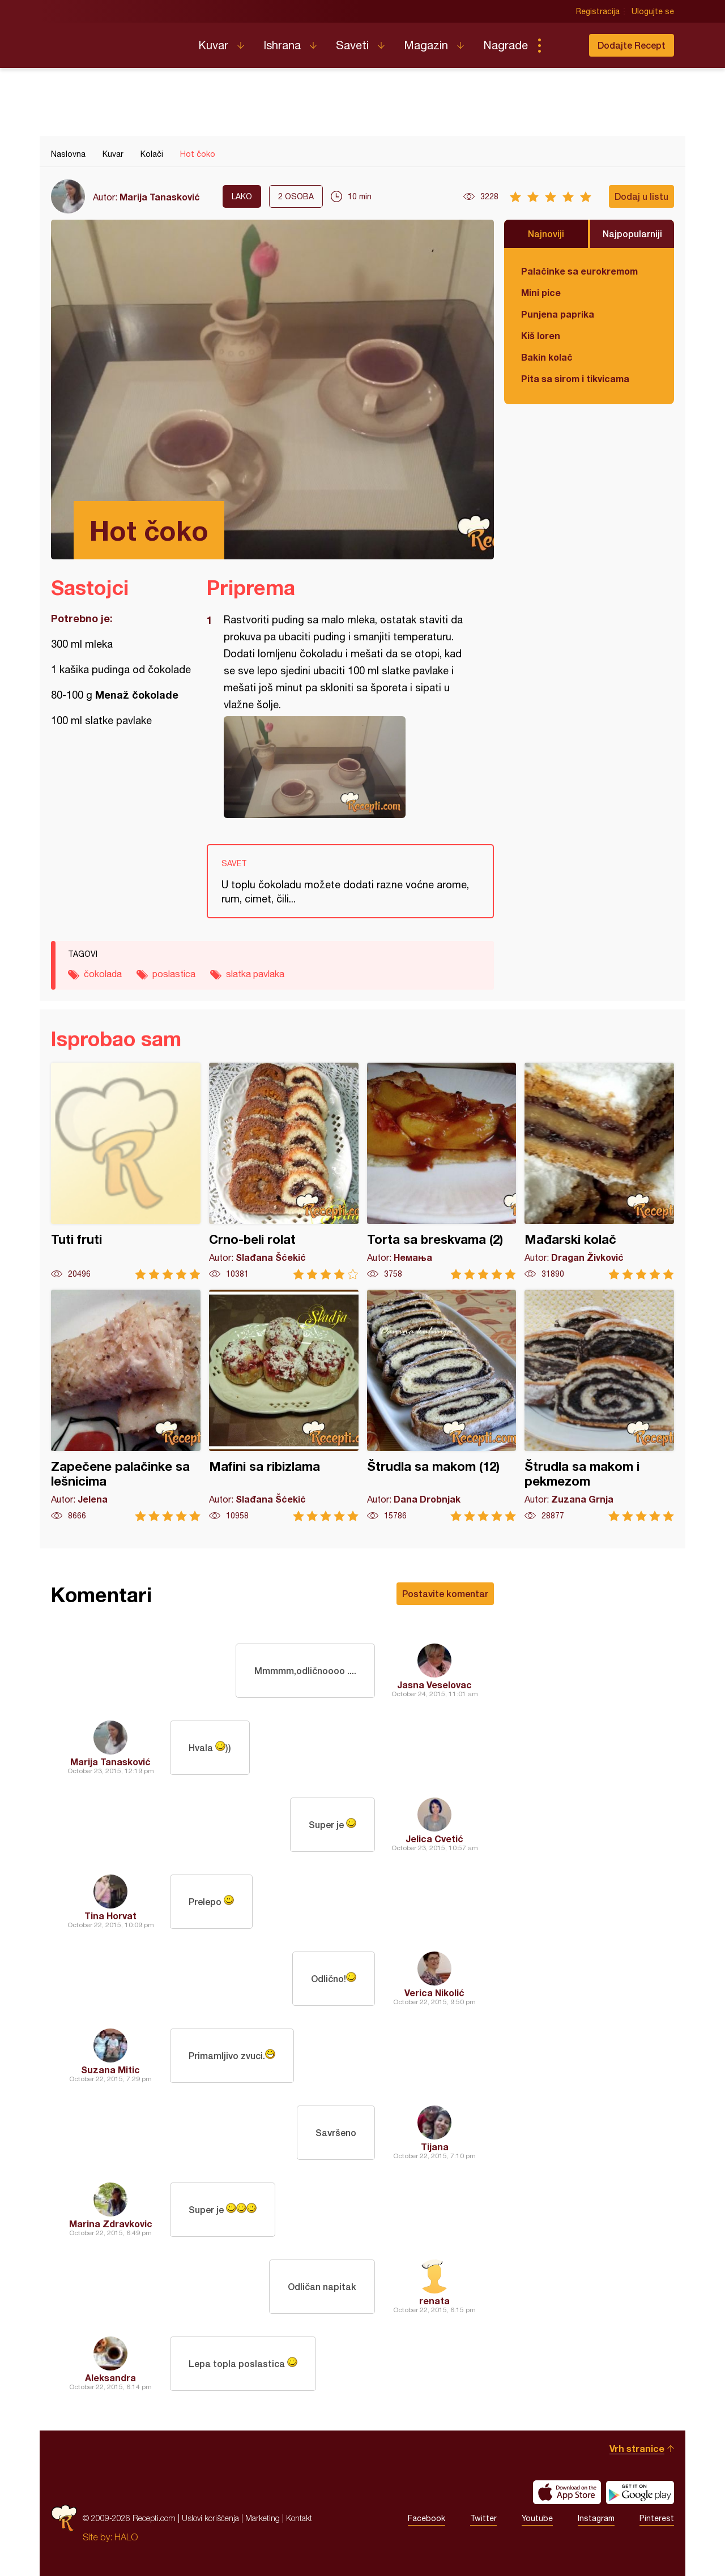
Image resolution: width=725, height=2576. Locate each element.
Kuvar (213, 45)
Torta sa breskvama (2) (442, 1171)
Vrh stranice (636, 2448)
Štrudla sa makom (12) (442, 1405)
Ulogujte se (653, 11)
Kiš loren (540, 335)
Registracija (598, 11)
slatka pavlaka (255, 974)
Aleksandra (110, 2377)
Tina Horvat (110, 1915)
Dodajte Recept (632, 45)
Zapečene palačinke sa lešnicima (126, 1405)
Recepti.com (116, 41)
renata (434, 2300)
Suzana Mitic (110, 2069)
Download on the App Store (567, 2492)
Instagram (596, 2518)
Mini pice (541, 292)
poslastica (173, 974)
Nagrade (505, 45)
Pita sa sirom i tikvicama (575, 378)
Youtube (537, 2518)
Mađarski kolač (599, 1171)
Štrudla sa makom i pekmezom (599, 1405)
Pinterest (656, 2518)
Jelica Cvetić (434, 1838)
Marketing (262, 2518)
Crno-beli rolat (284, 1171)
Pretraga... (562, 45)
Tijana (435, 2146)
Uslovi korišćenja (210, 2518)
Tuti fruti (126, 1171)
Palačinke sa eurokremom (579, 271)
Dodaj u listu (641, 196)
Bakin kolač (547, 357)
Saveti (352, 45)
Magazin (426, 45)
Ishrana (282, 45)
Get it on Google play (640, 2492)
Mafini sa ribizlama (284, 1405)
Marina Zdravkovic (110, 2223)
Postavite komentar (445, 1593)
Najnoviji (546, 233)
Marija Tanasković (160, 196)
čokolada (103, 974)
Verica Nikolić (434, 1992)
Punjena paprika (557, 314)
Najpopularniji (632, 233)
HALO (126, 2537)
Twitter (483, 2518)
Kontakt (299, 2518)
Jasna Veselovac (434, 1684)
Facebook (426, 2518)
